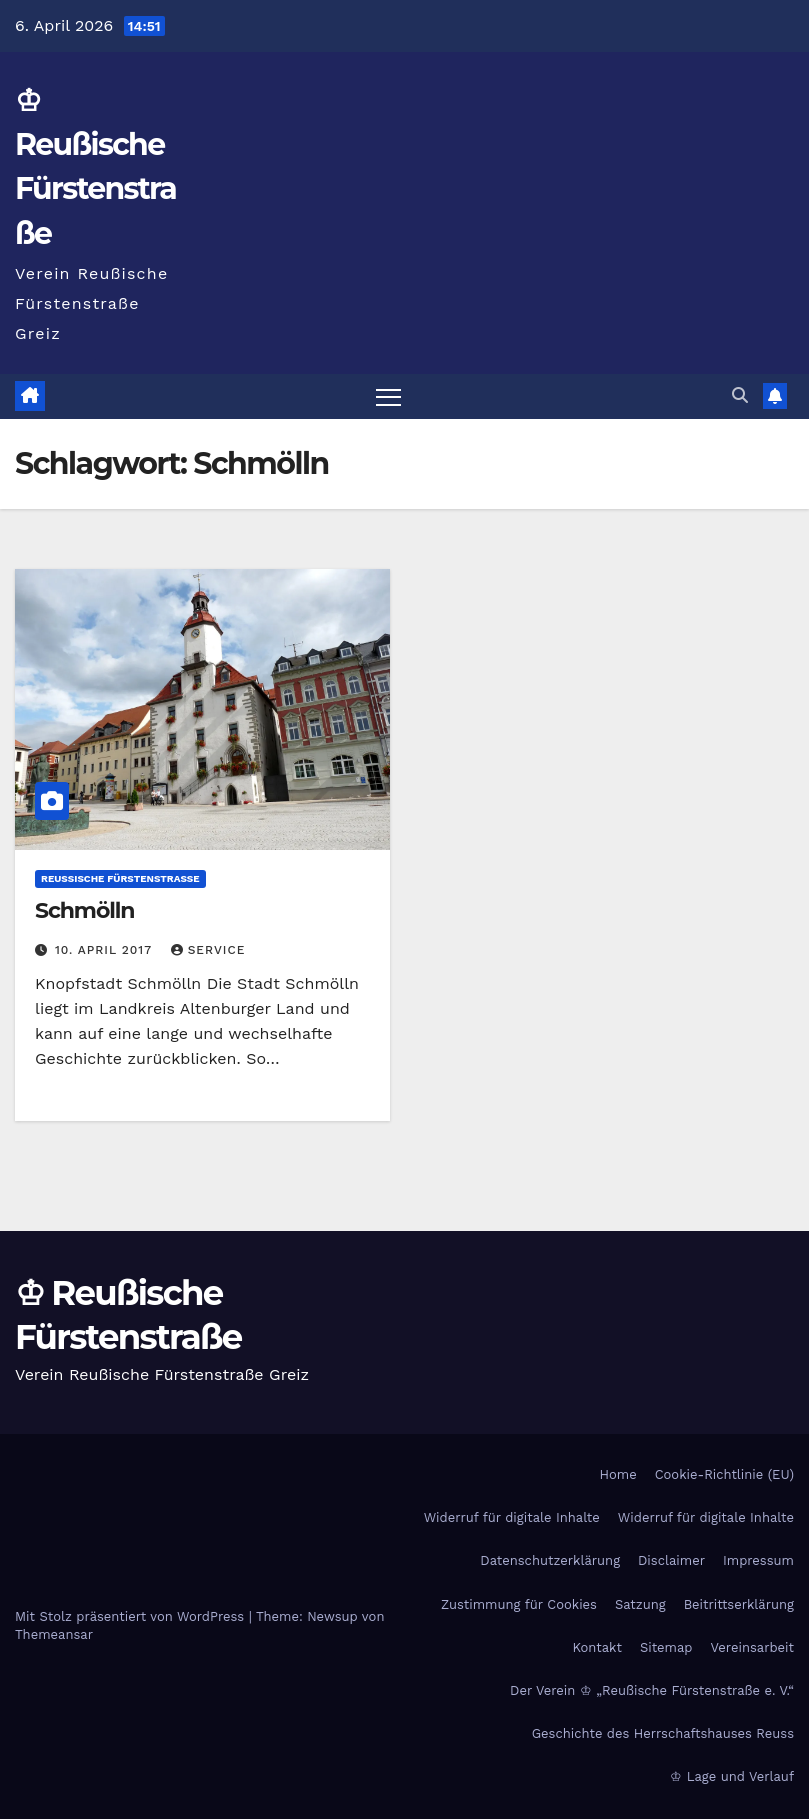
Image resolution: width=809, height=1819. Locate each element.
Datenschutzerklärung (550, 1560)
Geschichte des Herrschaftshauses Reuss (663, 1733)
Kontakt (597, 1647)
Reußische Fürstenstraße (120, 878)
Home (618, 1474)
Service (208, 950)
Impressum (758, 1560)
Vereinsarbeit (753, 1647)
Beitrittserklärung (739, 1604)
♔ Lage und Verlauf (732, 1776)
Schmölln (84, 910)
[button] (740, 395)
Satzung (640, 1604)
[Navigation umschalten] (388, 396)
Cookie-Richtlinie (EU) (724, 1474)
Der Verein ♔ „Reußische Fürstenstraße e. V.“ (652, 1690)
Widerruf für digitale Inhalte (512, 1517)
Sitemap (666, 1647)
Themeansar (54, 1634)
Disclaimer (671, 1560)
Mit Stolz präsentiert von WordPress (132, 1616)
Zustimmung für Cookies (519, 1604)
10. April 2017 (106, 950)
